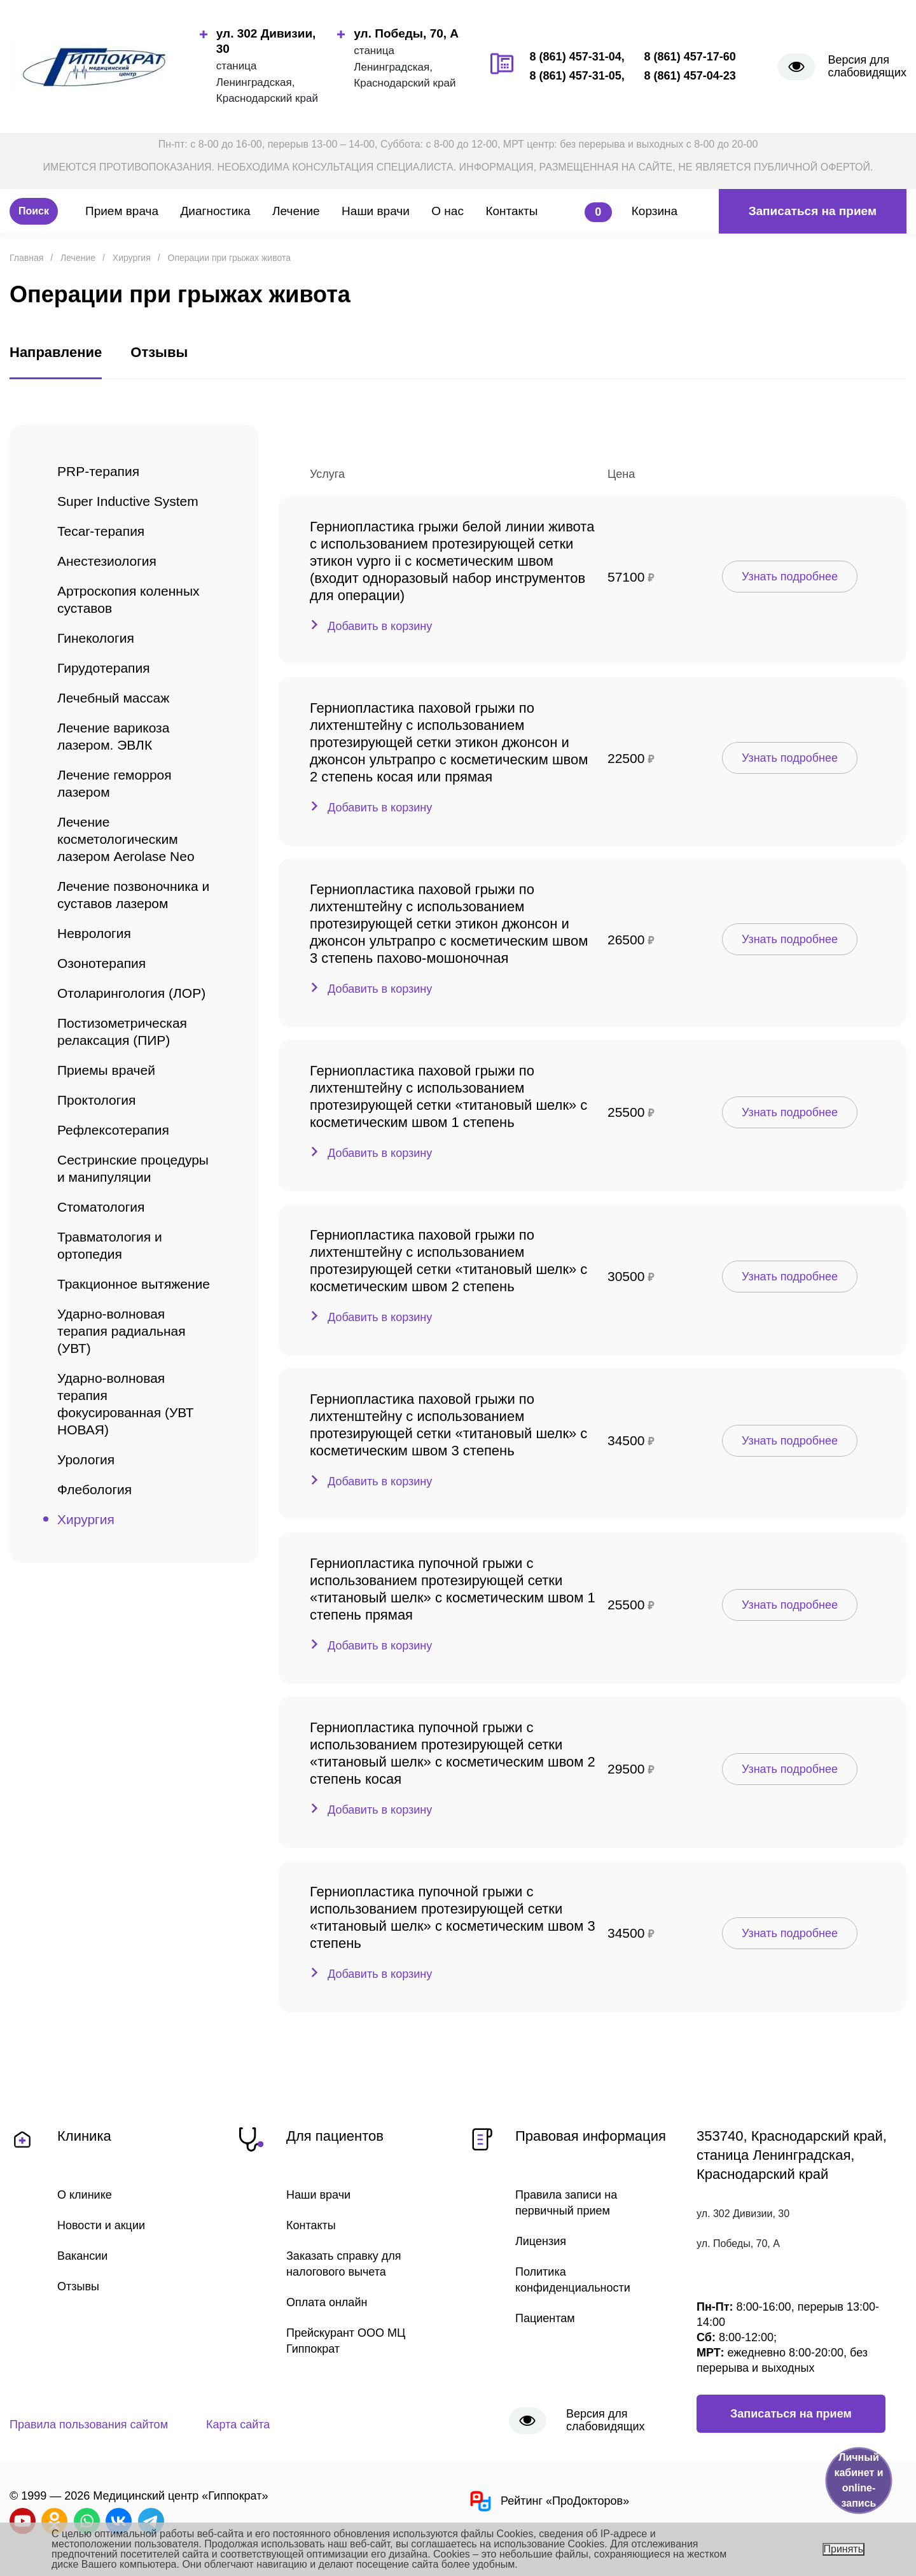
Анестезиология (106, 561)
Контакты (511, 211)
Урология (85, 1459)
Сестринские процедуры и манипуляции (133, 1168)
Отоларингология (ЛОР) (131, 993)
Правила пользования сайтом (89, 2424)
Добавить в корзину (380, 626)
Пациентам (545, 2318)
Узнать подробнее (790, 576)
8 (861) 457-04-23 (690, 75)
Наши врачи (376, 211)
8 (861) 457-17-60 (690, 56)
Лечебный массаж (113, 697)
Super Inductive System (127, 501)
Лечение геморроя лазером (114, 783)
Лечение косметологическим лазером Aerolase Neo (126, 839)
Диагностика (215, 211)
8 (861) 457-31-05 (575, 75)
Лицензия (540, 2241)
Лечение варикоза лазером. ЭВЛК (113, 736)
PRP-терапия (98, 471)
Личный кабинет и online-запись (858, 2480)
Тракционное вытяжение (133, 1284)
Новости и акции (101, 2225)
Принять (844, 2549)
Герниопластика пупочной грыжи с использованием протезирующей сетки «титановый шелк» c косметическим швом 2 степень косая (452, 1753)
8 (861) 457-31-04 (575, 56)
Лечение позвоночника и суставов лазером (133, 895)
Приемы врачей (106, 1070)
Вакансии (82, 2256)
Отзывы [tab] (159, 352)
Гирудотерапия (103, 668)
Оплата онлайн (326, 2302)
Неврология (94, 933)
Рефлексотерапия (113, 1130)
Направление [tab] (56, 352)
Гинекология (95, 638)
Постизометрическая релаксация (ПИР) (122, 1031)
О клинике (84, 2194)
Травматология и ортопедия (109, 1245)
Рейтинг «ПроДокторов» (548, 2501)
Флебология (94, 1489)
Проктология (96, 1100)
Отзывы (78, 2286)
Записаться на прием (813, 211)
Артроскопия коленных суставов (128, 599)
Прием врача (121, 211)
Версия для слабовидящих (867, 66)
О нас (447, 211)
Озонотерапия (101, 963)
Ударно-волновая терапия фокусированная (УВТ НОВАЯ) (125, 1404)
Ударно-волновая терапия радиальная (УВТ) (121, 1330)
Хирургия (85, 1519)
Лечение (296, 211)
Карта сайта (238, 2424)
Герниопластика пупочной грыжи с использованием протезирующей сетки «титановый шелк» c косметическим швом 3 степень (452, 1917)
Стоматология (100, 1207)
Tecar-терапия (100, 531)
